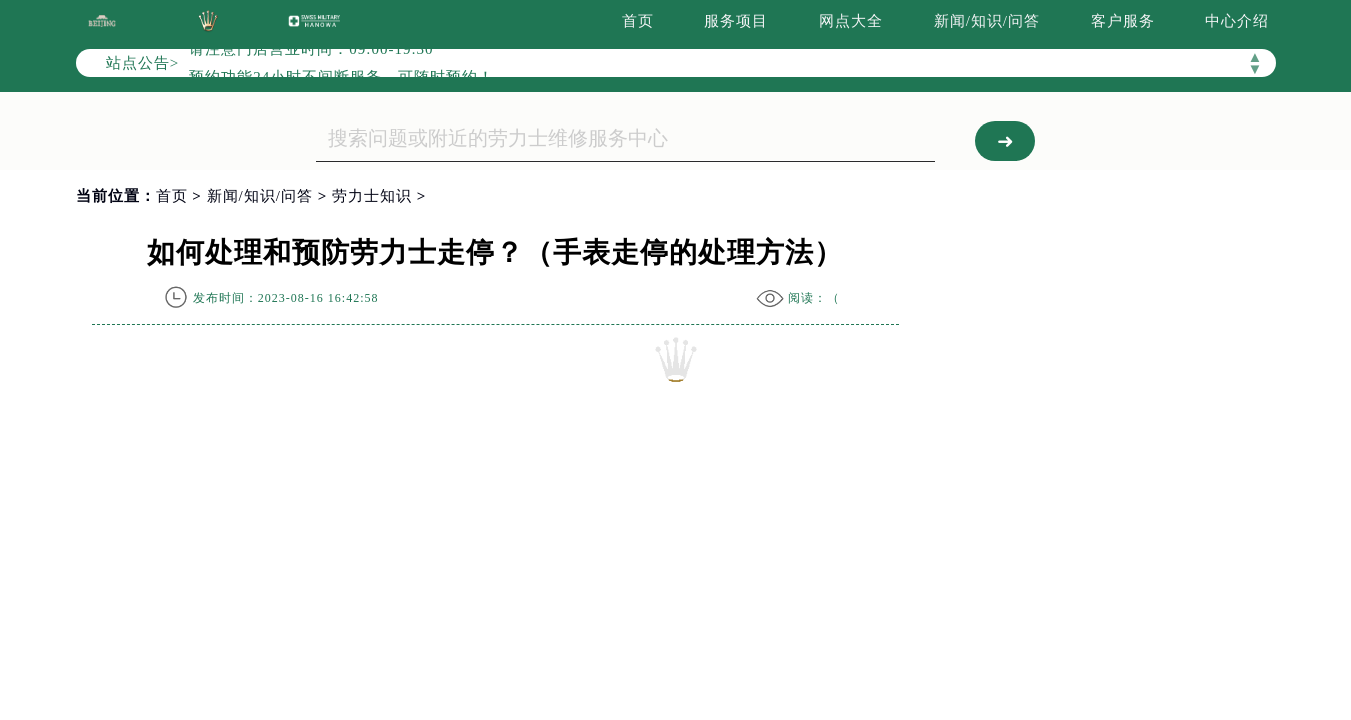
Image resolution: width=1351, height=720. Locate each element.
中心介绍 (1237, 21)
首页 (638, 21)
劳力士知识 (372, 196)
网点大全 (851, 21)
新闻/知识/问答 (987, 21)
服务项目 (736, 21)
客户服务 (1123, 21)
